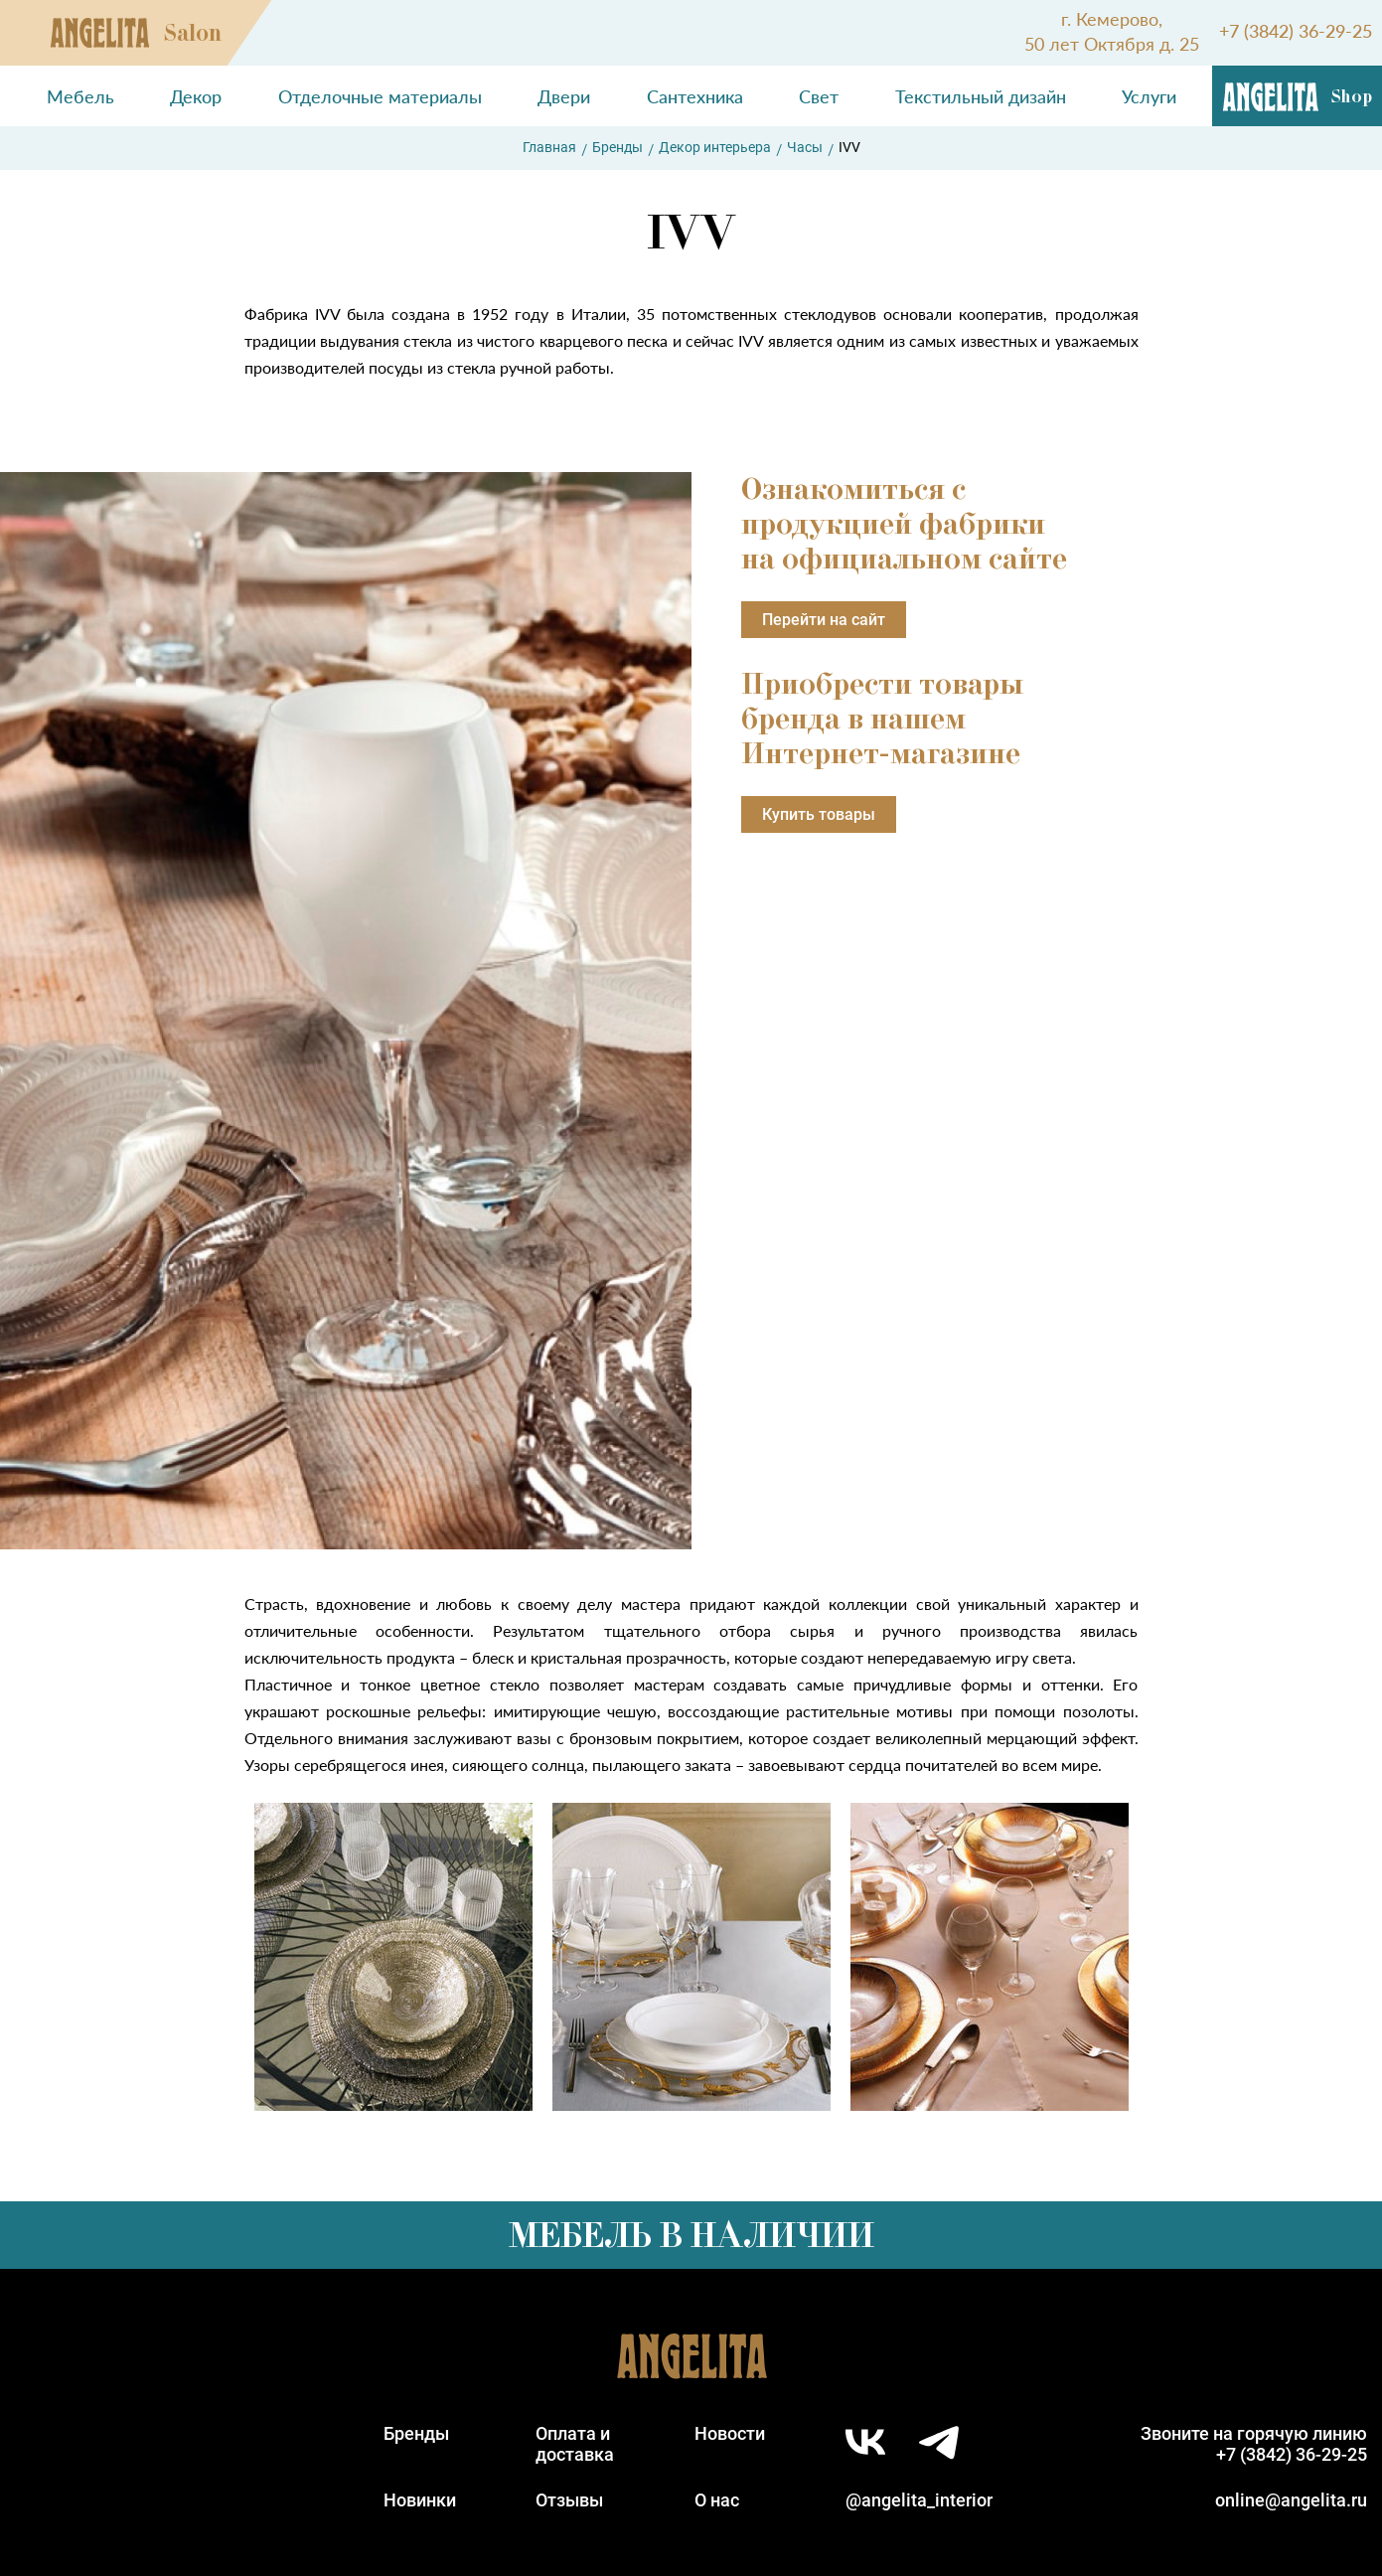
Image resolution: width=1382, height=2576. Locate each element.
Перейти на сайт (823, 619)
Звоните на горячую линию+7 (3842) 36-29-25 (1254, 2444)
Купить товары (818, 814)
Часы (805, 147)
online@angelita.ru (1291, 2500)
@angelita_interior (919, 2500)
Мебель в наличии (691, 2235)
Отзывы (569, 2500)
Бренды (617, 147)
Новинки (420, 2500)
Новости (729, 2433)
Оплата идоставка (575, 2444)
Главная (549, 147)
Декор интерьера (715, 147)
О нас (716, 2500)
